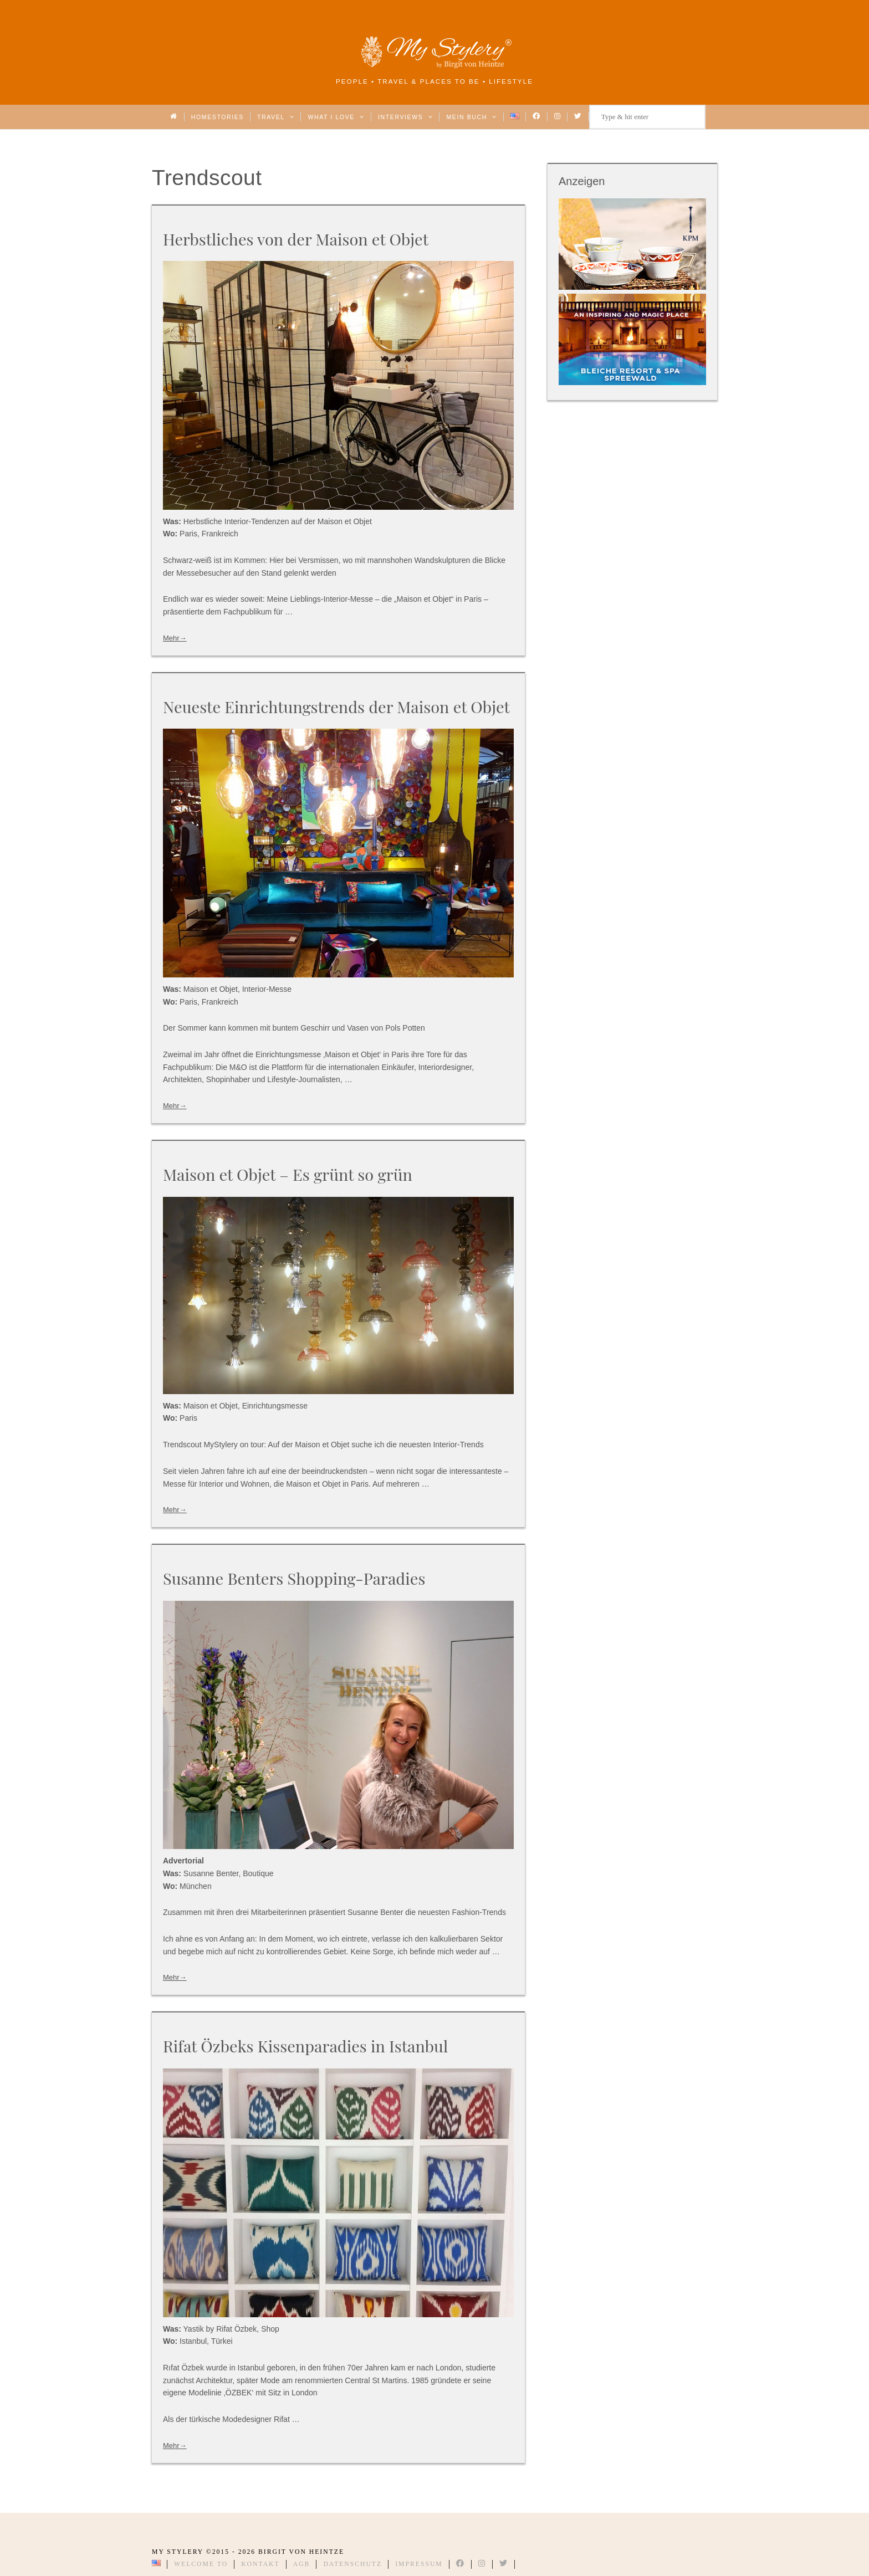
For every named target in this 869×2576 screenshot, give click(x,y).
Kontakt (260, 2564)
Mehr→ (175, 638)
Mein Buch (471, 117)
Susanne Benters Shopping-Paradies (294, 1578)
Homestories (217, 117)
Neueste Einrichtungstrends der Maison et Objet (336, 706)
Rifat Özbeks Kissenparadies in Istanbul (305, 2045)
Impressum (419, 2564)
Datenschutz (352, 2564)
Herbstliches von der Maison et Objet (295, 238)
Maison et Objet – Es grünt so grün (287, 1174)
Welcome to (201, 2564)
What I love (336, 117)
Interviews (405, 117)
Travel (275, 117)
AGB (301, 2564)
